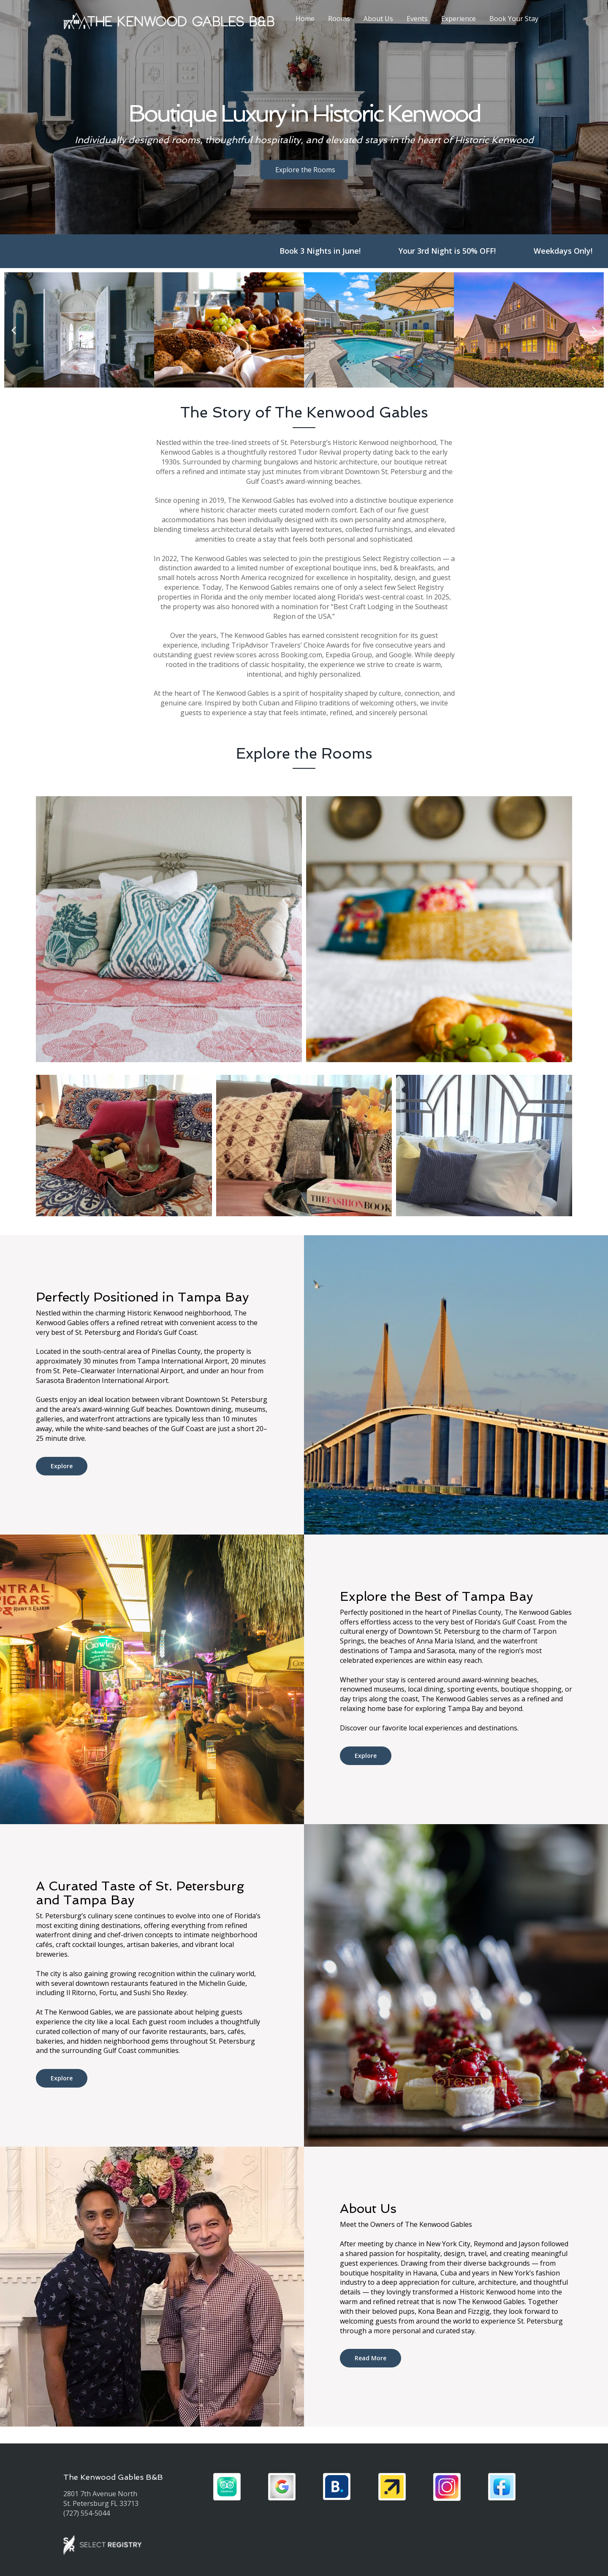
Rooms (339, 18)
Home (305, 18)
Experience (458, 18)
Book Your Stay (513, 18)
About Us (378, 18)
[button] (13, 330)
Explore (62, 1466)
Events (417, 18)
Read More (370, 2358)
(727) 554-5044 (86, 2513)
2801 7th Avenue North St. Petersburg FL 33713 (100, 2498)
